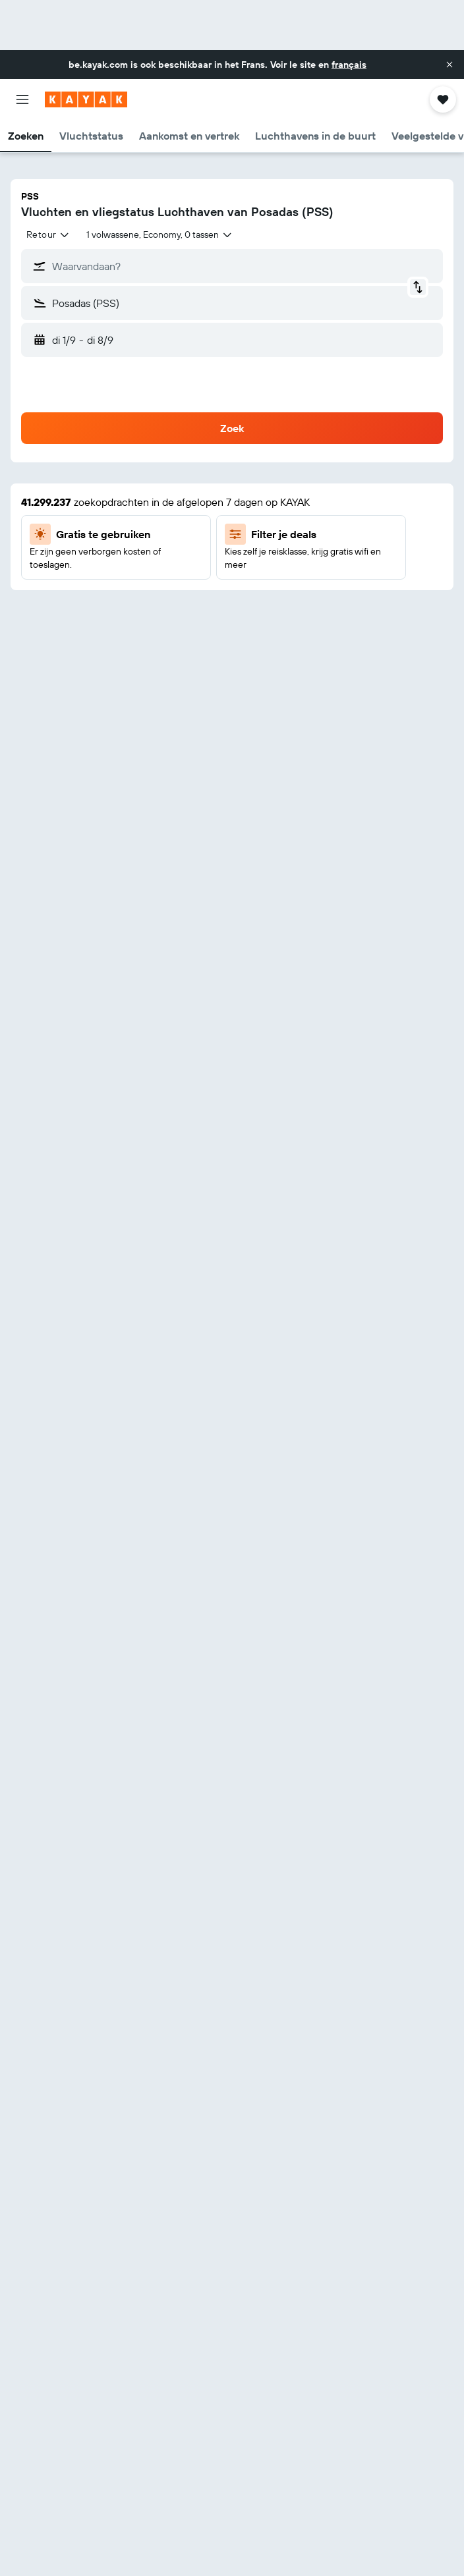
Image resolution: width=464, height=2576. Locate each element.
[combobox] (48, 234)
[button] (449, 64)
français (349, 64)
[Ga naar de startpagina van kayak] (86, 99)
